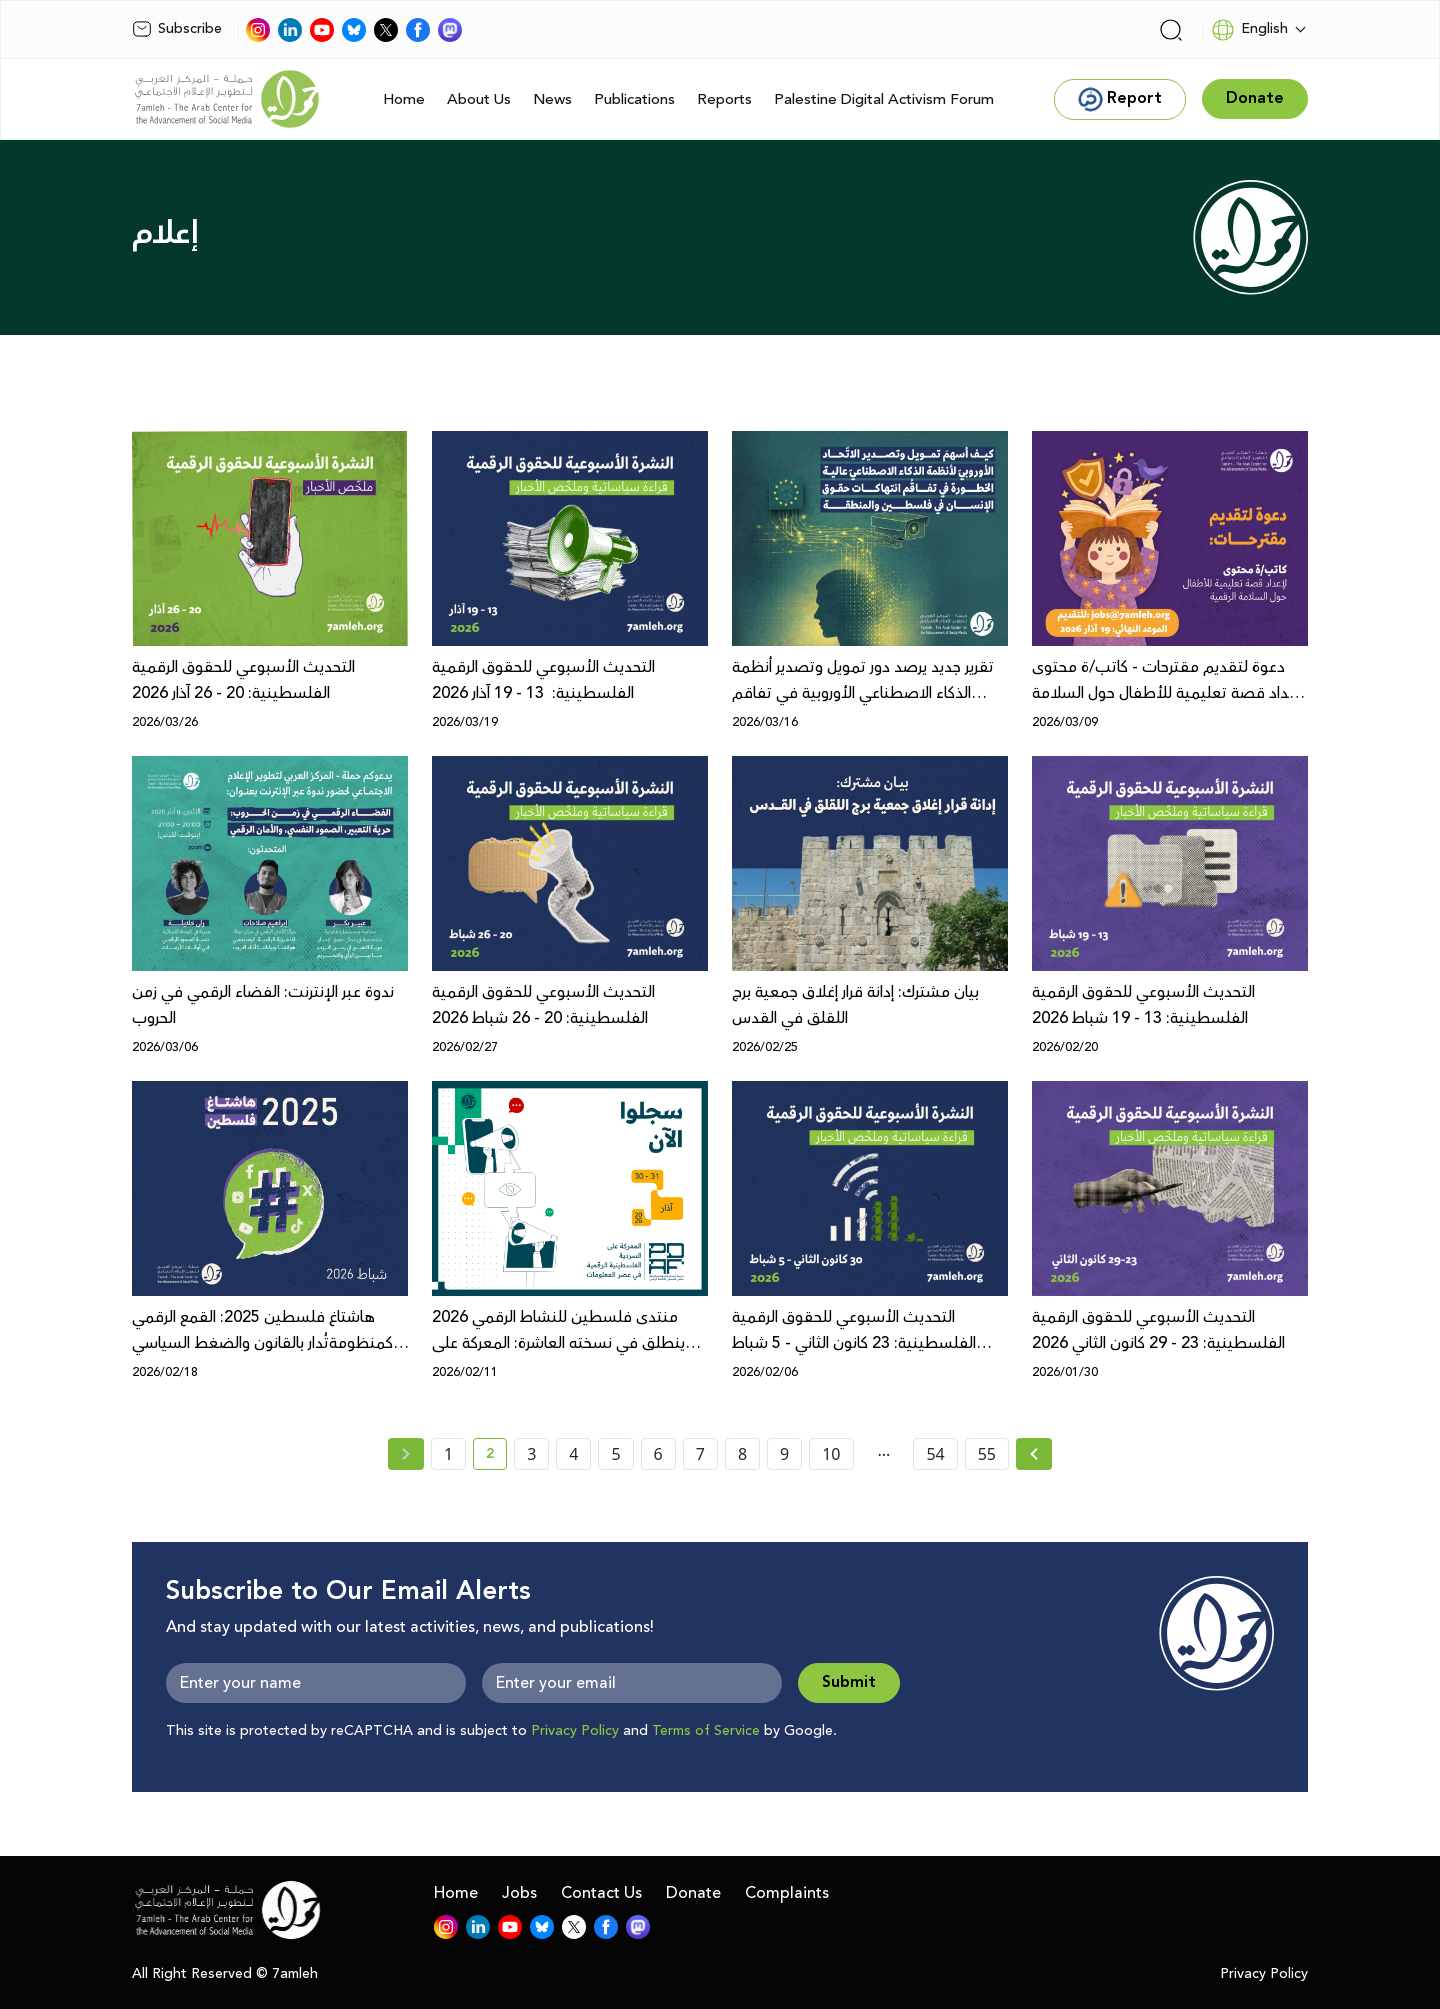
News (552, 99)
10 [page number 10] (831, 1454)
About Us (479, 99)
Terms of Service (706, 1731)
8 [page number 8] (742, 1454)
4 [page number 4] (573, 1454)
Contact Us (601, 1893)
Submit (849, 1682)
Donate (693, 1893)
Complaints (787, 1893)
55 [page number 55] (987, 1454)
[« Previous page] (406, 1454)
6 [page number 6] (658, 1454)
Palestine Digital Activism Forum (884, 99)
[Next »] (1034, 1454)
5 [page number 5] (615, 1454)
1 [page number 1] (448, 1454)
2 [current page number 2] (496, 1457)
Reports (724, 99)
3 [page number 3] (531, 1454)
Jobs (519, 1893)
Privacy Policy (575, 1731)
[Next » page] (1034, 1454)
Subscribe (177, 29)
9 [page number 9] (784, 1454)
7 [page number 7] (700, 1454)
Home (404, 99)
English (1249, 30)
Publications (634, 99)
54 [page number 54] (935, 1454)
